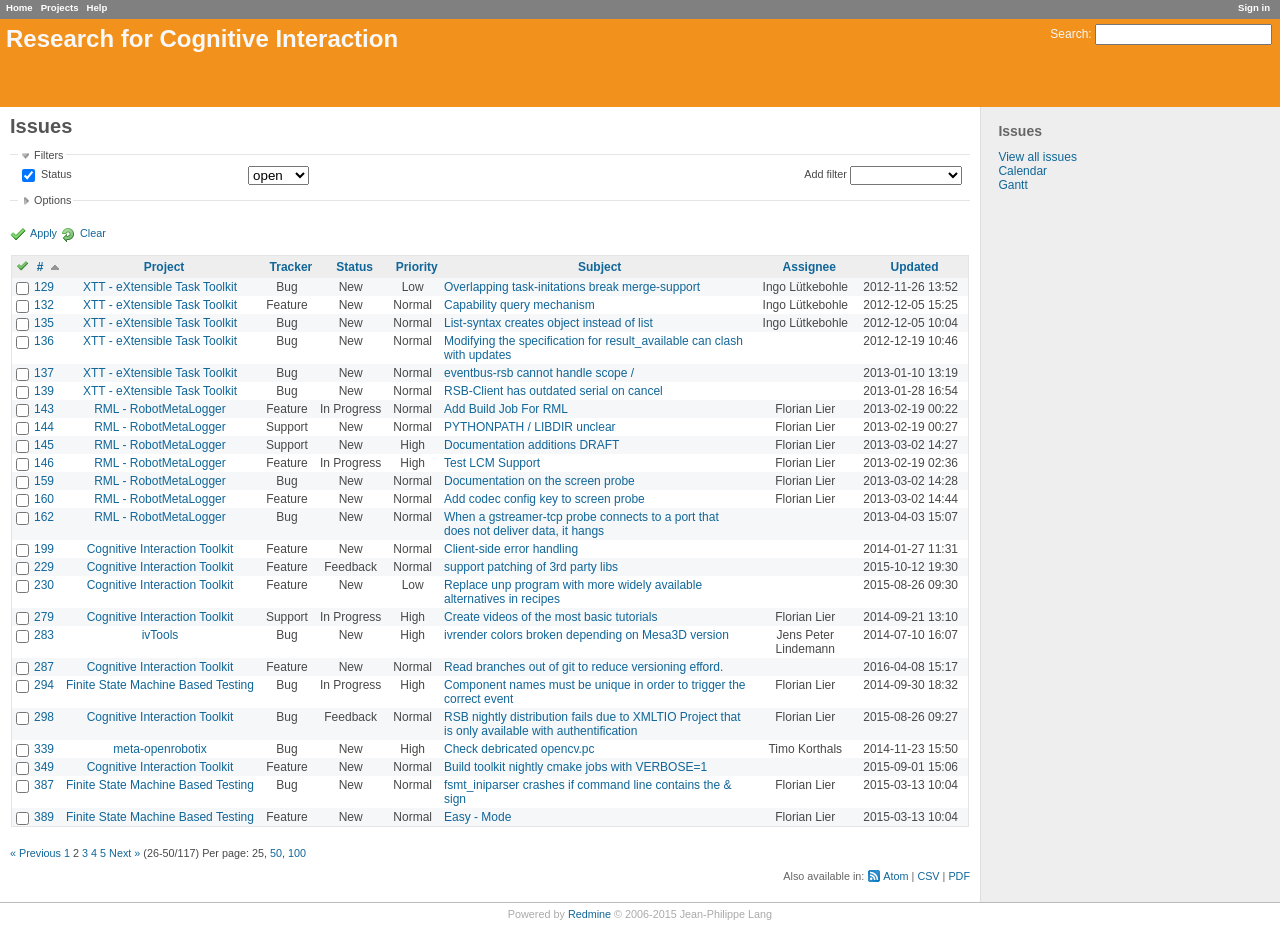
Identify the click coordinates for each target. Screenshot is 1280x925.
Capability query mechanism (519, 305)
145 (44, 445)
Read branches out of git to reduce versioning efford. (583, 667)
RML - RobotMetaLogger (160, 409)
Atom (895, 876)
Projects (60, 7)
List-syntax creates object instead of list (548, 323)
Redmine (589, 914)
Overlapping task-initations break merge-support (572, 287)
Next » (124, 853)
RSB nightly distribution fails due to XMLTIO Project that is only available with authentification (592, 724)
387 (44, 785)
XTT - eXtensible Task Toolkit (160, 287)
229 (44, 567)
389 (44, 817)
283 (44, 635)
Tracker (291, 267)
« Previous (35, 853)
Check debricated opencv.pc (519, 749)
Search (1069, 34)
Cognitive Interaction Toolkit (160, 549)
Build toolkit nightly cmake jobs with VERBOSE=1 (575, 767)
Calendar (1022, 171)
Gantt (1012, 185)
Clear (93, 233)
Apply (43, 233)
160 (44, 499)
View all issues (1037, 157)
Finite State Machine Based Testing (160, 685)
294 (44, 685)
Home (19, 7)
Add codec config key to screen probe (544, 499)
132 (44, 305)
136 (44, 341)
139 (44, 391)
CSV (928, 876)
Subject (599, 267)
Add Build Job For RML (506, 409)
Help (97, 7)
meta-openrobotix (159, 749)
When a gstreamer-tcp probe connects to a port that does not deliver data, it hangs (581, 524)
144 (44, 427)
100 (297, 853)
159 (44, 481)
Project (164, 267)
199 (44, 549)
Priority (417, 267)
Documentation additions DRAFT (531, 445)
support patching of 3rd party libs (531, 567)
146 (44, 463)
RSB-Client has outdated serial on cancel (553, 391)
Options (52, 200)
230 (44, 585)
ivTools (160, 635)
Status (55, 175)
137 (44, 373)
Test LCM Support (492, 463)
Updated (915, 267)
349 (44, 767)
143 (44, 409)
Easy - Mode (477, 817)
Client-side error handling (511, 549)
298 (44, 717)
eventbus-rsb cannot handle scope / (539, 373)
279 (44, 617)
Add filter (825, 174)
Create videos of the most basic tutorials (550, 617)
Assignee (809, 267)
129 (44, 287)
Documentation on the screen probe (539, 481)
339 (44, 749)
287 (44, 667)
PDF (959, 876)
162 (44, 517)
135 (44, 323)
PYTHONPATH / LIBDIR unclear (530, 427)
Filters (48, 155)
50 (276, 853)
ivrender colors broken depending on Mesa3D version (586, 635)
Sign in (1254, 7)
